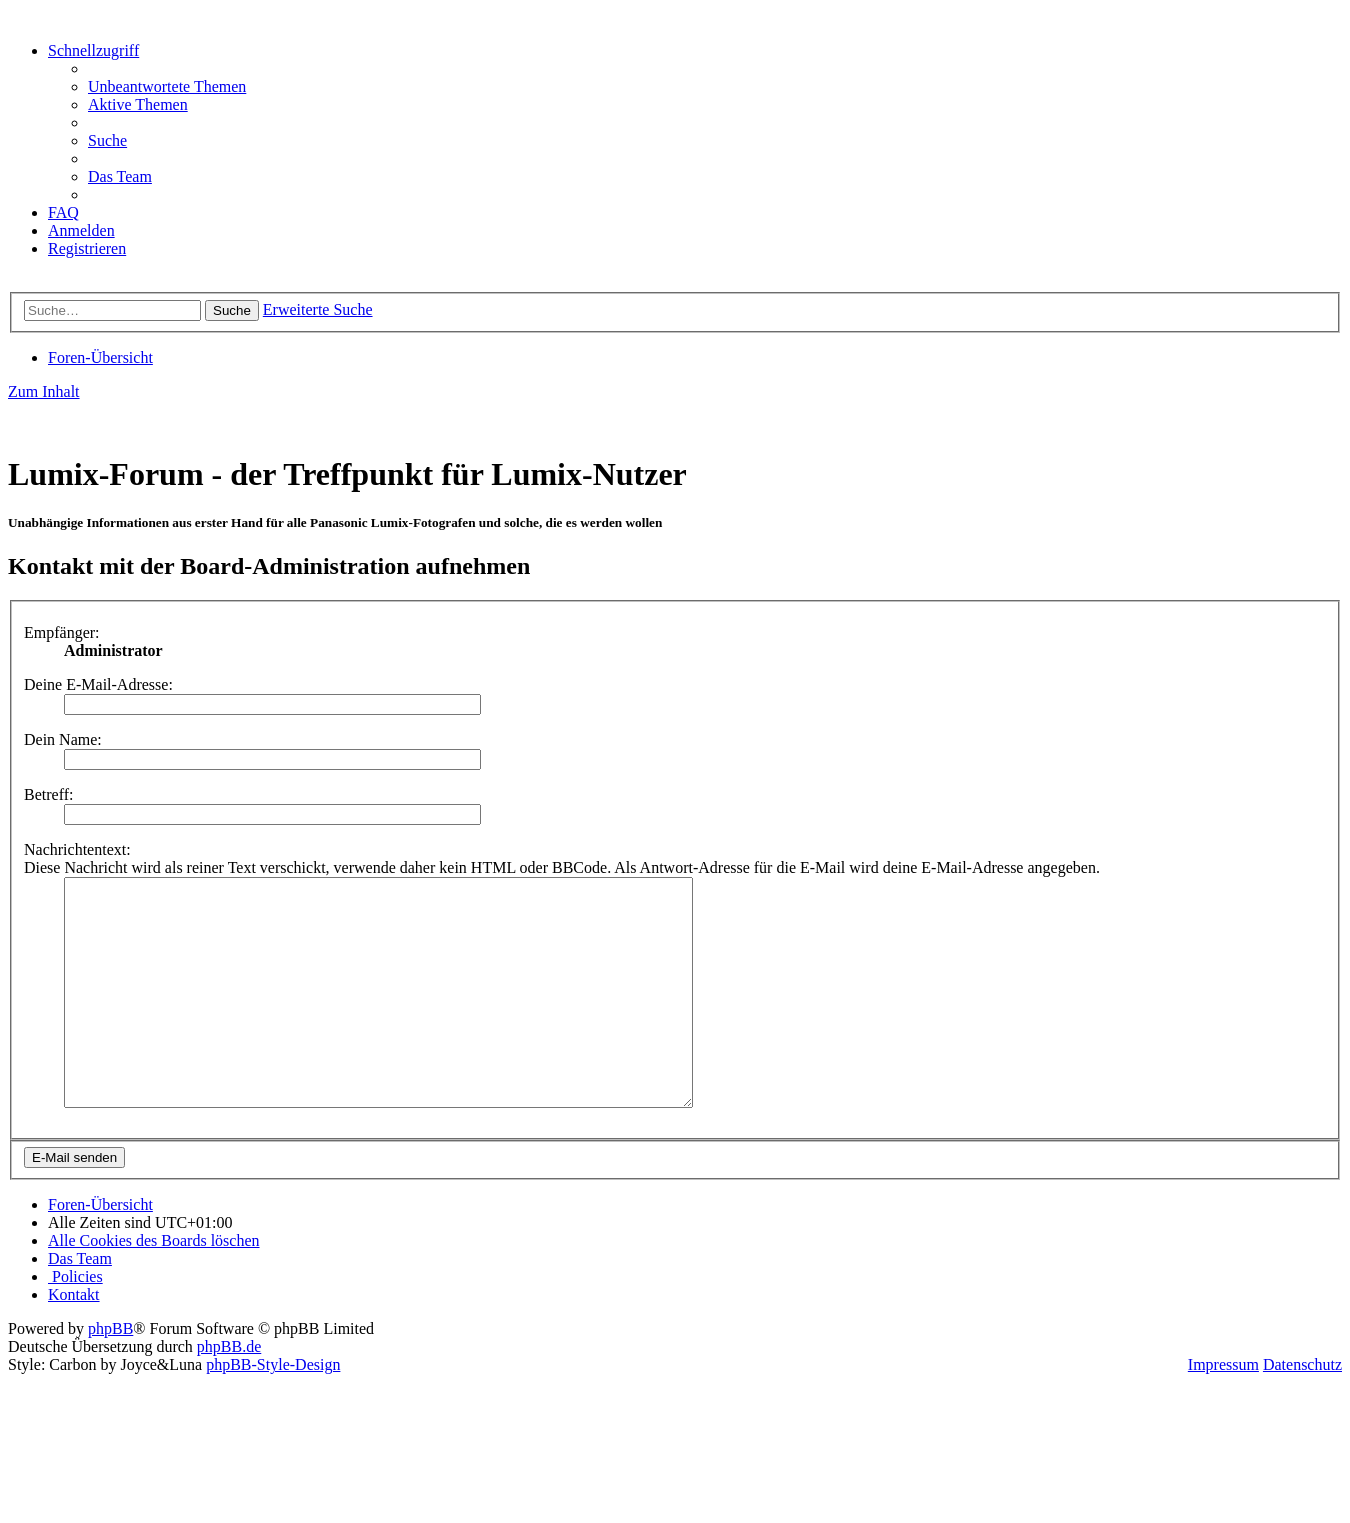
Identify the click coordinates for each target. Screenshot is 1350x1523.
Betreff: (48, 794)
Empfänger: (62, 632)
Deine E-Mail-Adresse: (98, 684)
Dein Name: (63, 739)
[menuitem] (167, 86)
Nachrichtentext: (77, 849)
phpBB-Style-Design (273, 1409)
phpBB (110, 1373)
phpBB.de (229, 1391)
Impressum (1223, 1409)
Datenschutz (1302, 1409)
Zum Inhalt (44, 391)
